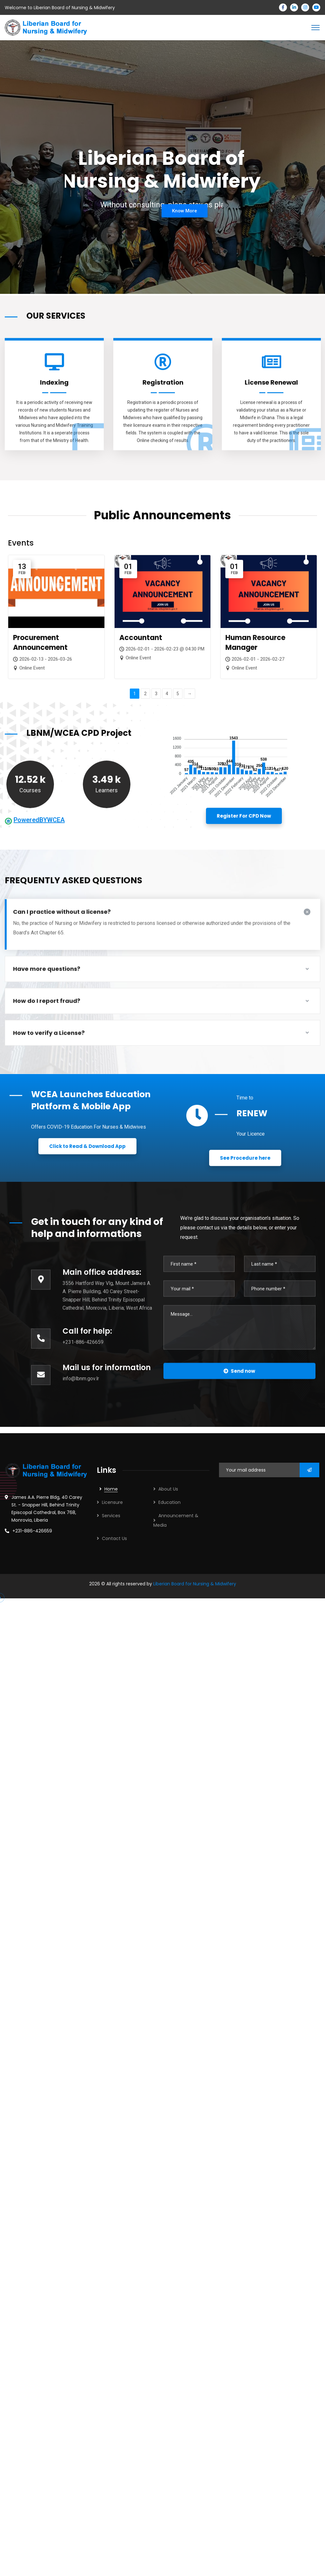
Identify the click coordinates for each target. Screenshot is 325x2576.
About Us (168, 1489)
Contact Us (114, 1538)
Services (111, 1515)
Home (111, 1489)
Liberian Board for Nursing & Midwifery (194, 1584)
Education (169, 1502)
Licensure (112, 1502)
